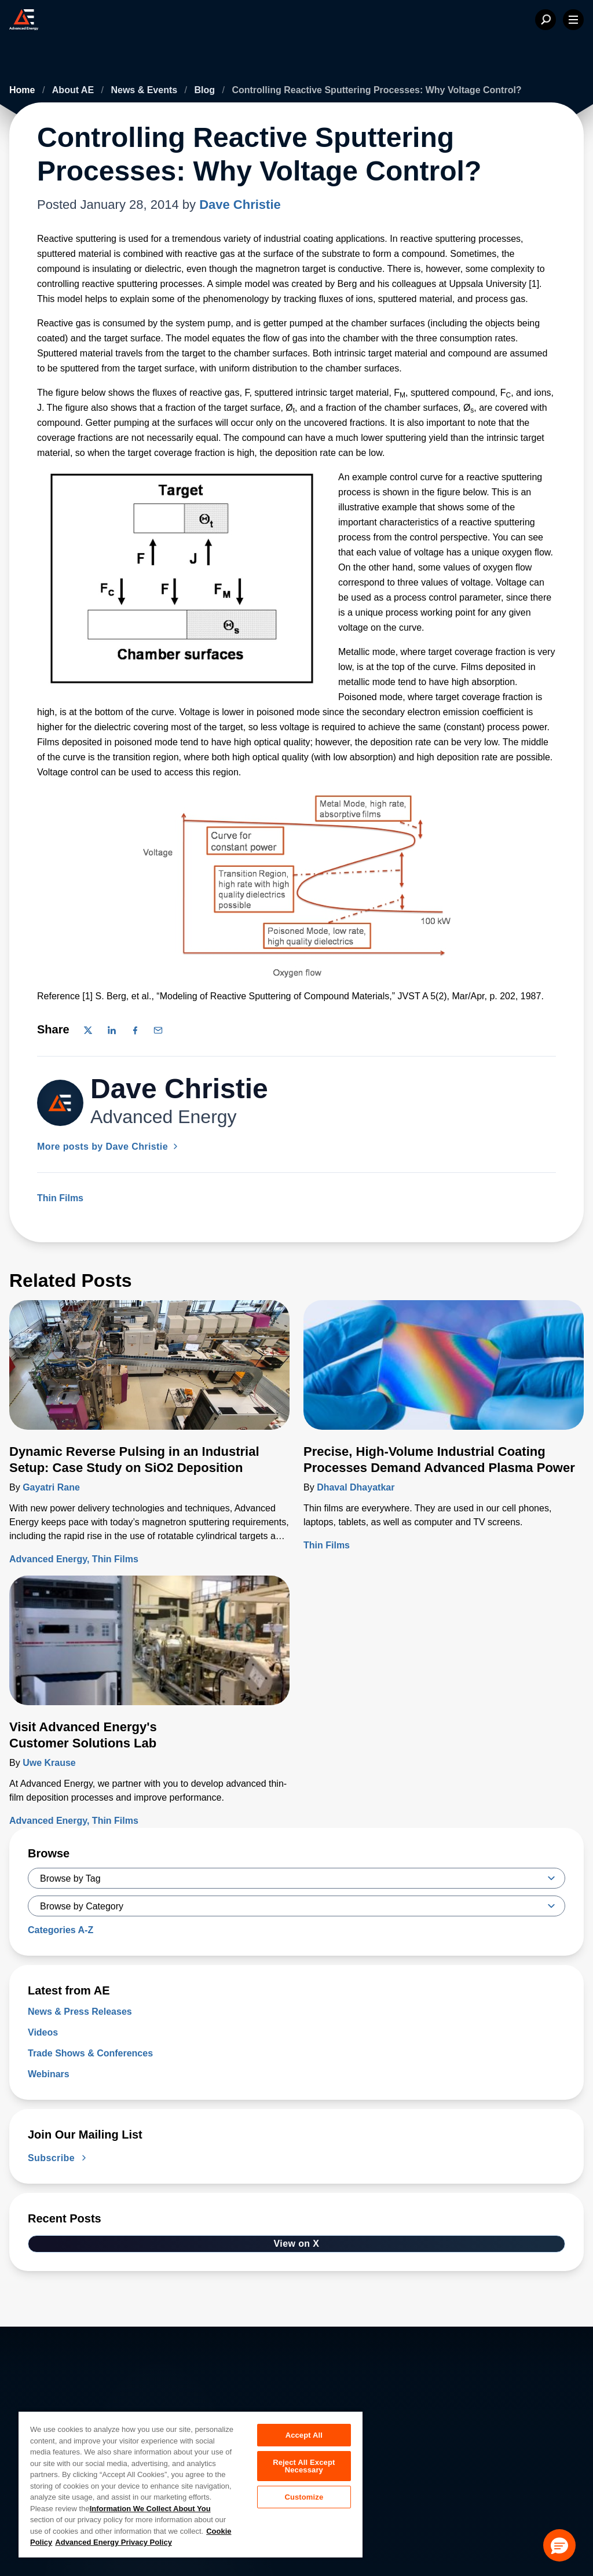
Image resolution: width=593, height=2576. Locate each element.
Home (23, 90)
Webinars (48, 2074)
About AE (74, 90)
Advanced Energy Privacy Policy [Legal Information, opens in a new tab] (113, 2542)
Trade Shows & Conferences (90, 2053)
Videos (43, 2032)
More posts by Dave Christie (108, 1146)
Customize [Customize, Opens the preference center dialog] (303, 2499)
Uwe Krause (49, 1763)
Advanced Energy (48, 1559)
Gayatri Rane (51, 1487)
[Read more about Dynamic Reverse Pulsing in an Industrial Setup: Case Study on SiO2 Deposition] (149, 1372)
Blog (206, 90)
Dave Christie (240, 204)
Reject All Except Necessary (304, 2467)
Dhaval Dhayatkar (355, 1487)
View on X (297, 2244)
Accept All (304, 2435)
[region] (191, 2484)
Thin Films (60, 1198)
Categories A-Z (60, 1930)
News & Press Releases (80, 2011)
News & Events (145, 90)
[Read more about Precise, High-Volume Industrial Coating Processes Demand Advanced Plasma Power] (443, 1372)
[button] (559, 2545)
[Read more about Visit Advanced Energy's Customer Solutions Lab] (149, 1647)
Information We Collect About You (150, 2508)
